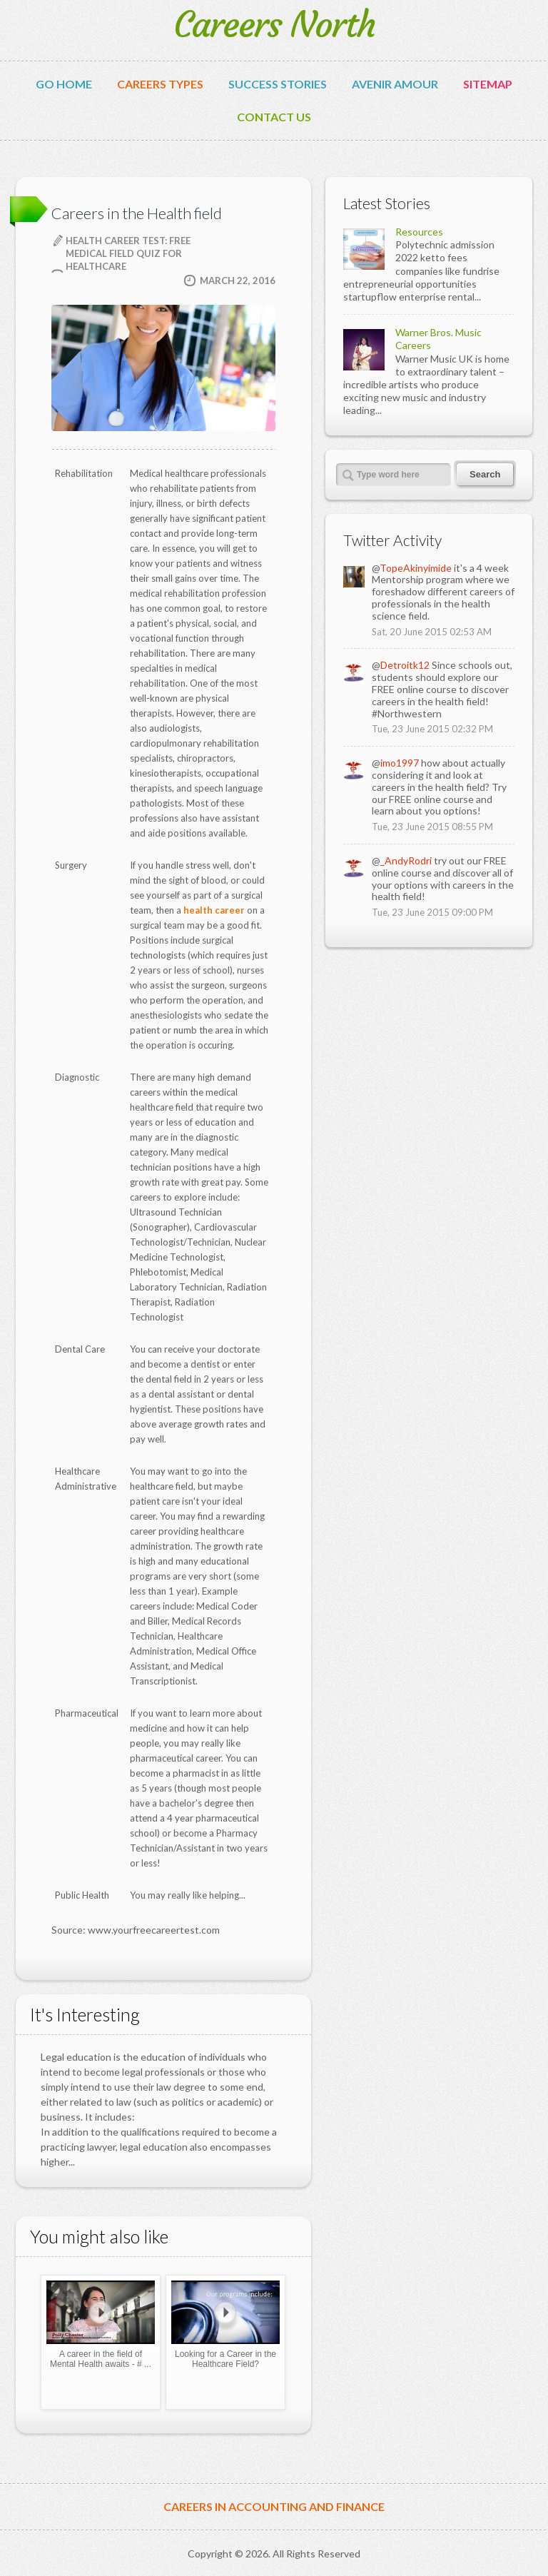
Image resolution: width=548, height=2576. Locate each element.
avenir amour (395, 84)
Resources (419, 232)
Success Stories (277, 84)
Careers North (274, 24)
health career (214, 910)
